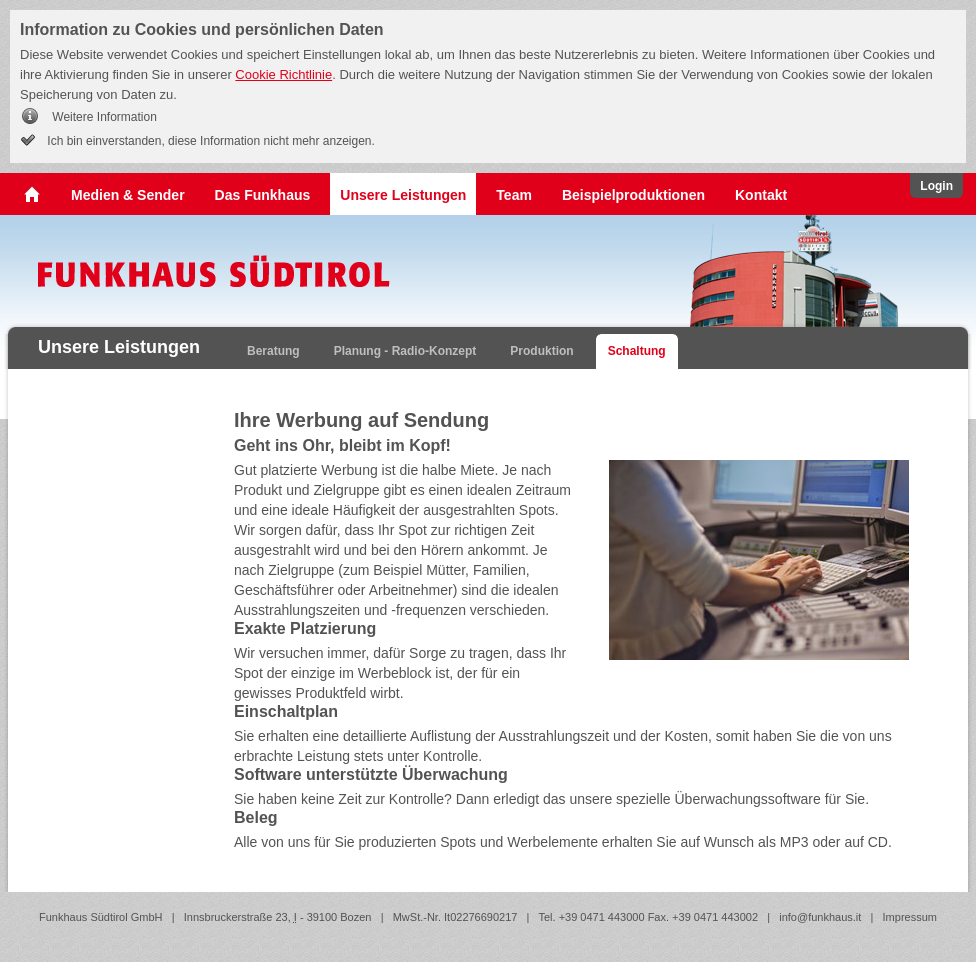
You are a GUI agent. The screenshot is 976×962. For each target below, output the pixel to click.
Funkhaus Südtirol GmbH (101, 917)
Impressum (910, 917)
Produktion (541, 351)
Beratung (273, 351)
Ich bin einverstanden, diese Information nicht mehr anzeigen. (209, 141)
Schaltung (637, 351)
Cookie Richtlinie (283, 74)
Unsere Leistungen (403, 195)
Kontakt (761, 195)
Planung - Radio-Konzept (405, 351)
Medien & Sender (128, 195)
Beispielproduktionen (633, 195)
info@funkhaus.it (820, 917)
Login (936, 186)
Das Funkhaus (263, 195)
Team (514, 195)
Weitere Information (103, 117)
